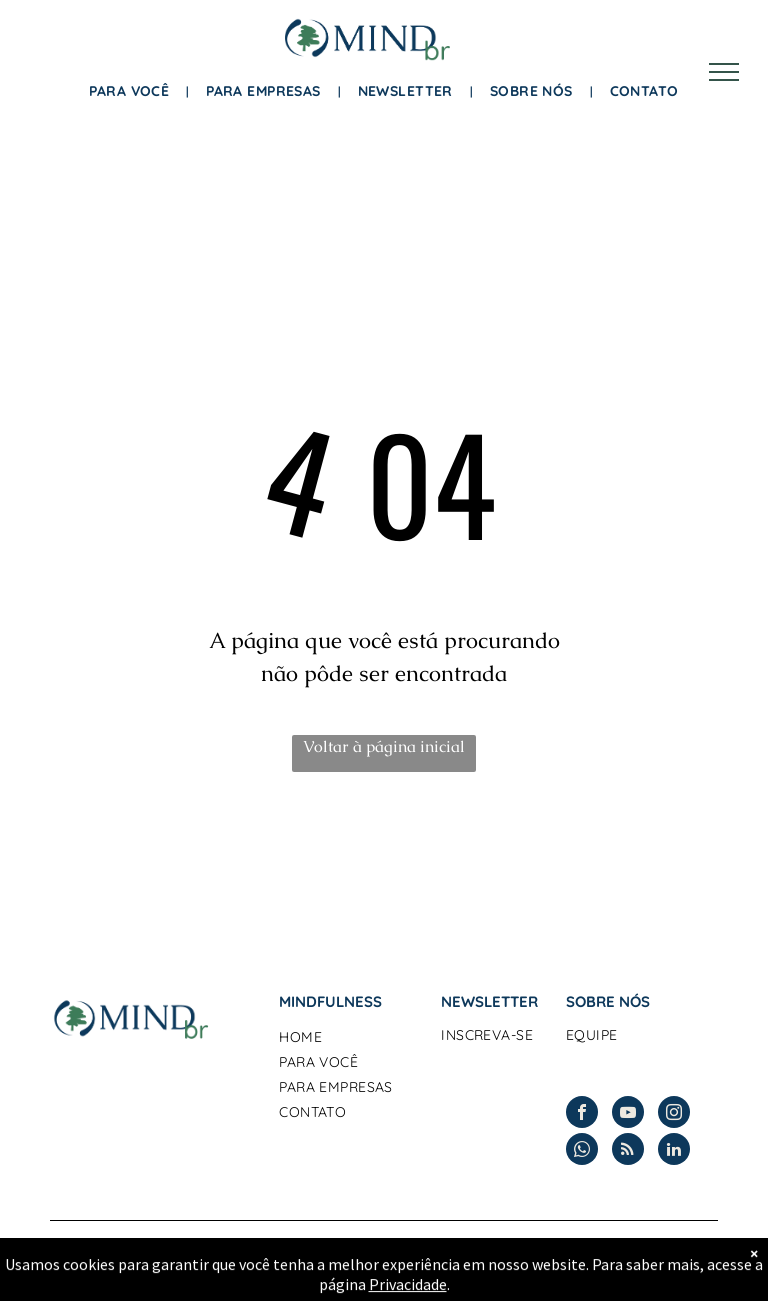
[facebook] (582, 1114)
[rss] (628, 1151)
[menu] (724, 72)
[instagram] (674, 1114)
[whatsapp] (582, 1151)
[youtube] (628, 1114)
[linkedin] (674, 1151)
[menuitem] (132, 91)
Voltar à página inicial (384, 746)
